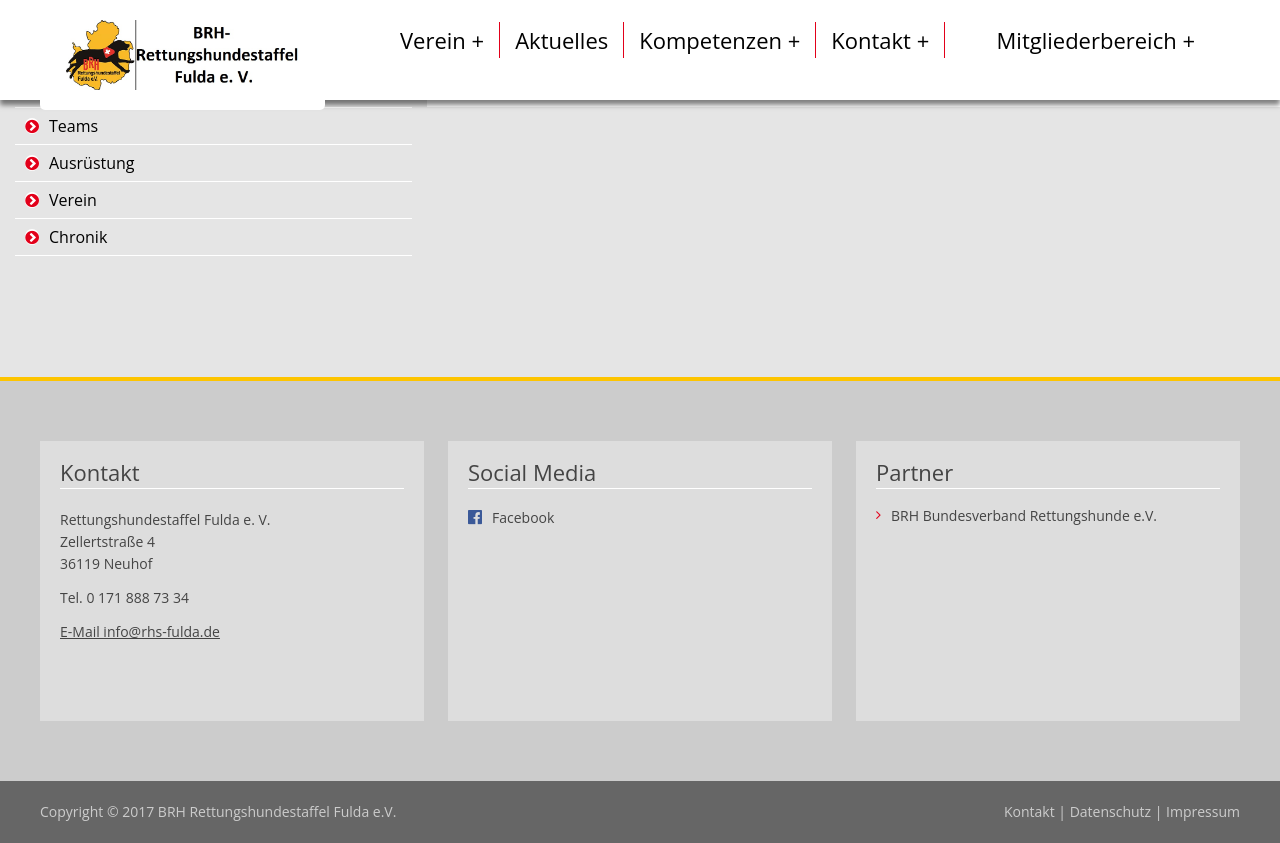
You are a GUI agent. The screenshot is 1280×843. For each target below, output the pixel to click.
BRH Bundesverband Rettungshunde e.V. (1024, 516)
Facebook (523, 517)
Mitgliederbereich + (1096, 40)
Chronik (78, 237)
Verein (73, 200)
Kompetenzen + (719, 40)
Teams (73, 126)
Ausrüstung (92, 163)
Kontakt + (880, 40)
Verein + (442, 40)
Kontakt (1029, 811)
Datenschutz (1110, 811)
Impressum (1203, 811)
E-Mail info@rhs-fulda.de (140, 631)
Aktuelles (561, 40)
